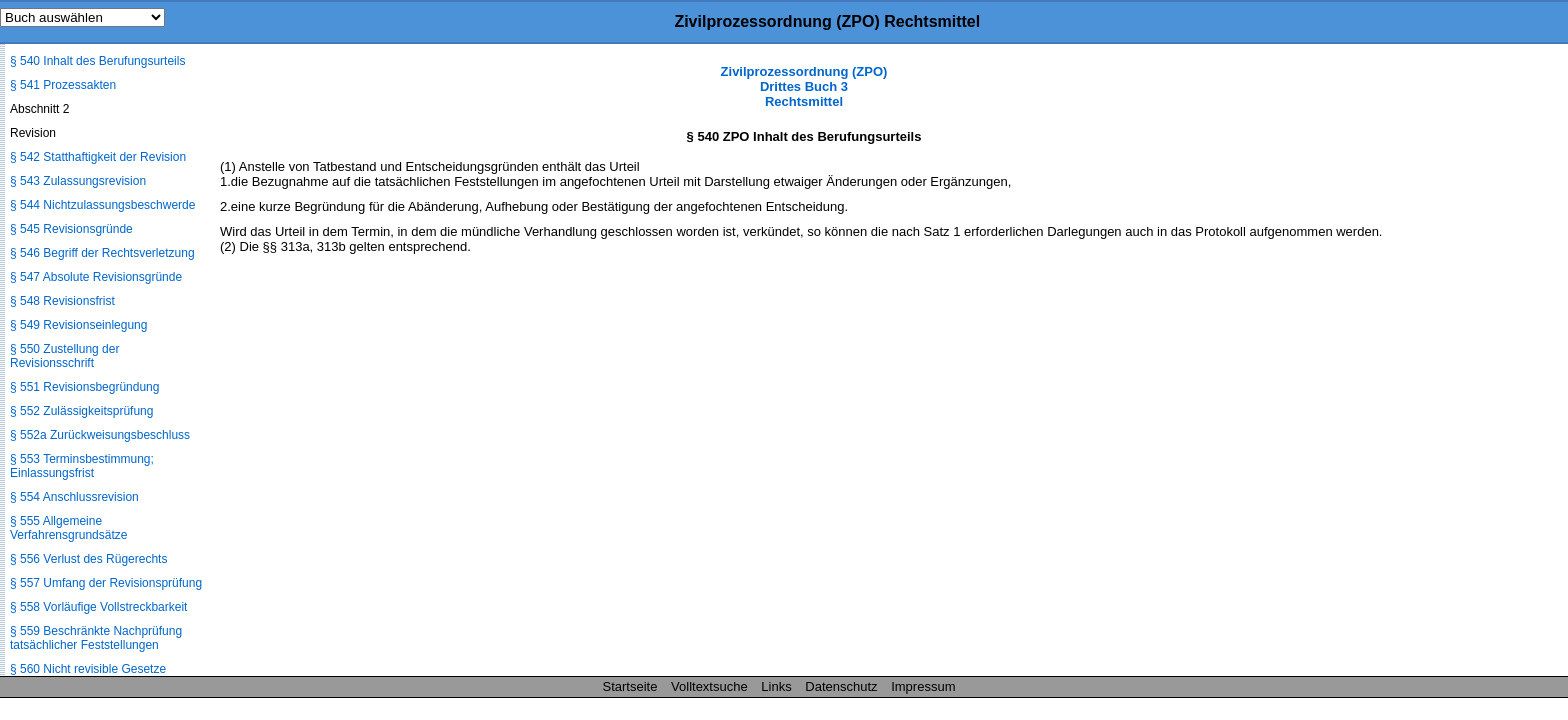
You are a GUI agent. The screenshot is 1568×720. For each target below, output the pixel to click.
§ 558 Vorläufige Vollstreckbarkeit (98, 607)
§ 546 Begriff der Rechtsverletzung (102, 253)
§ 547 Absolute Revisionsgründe (96, 277)
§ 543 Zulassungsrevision (78, 181)
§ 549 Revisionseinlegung (78, 325)
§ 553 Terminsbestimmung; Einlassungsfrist (82, 466)
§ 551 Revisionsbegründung (84, 387)
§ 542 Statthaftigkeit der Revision (98, 157)
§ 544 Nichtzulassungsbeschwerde (102, 205)
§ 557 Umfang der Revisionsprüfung (106, 583)
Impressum (923, 686)
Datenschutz (841, 686)
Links (776, 686)
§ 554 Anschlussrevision (74, 497)
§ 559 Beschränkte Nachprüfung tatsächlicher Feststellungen (96, 638)
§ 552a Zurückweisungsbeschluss (100, 435)
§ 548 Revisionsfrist (62, 301)
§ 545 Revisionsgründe (71, 229)
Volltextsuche (709, 686)
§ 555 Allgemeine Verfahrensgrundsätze (68, 528)
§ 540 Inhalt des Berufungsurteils (97, 61)
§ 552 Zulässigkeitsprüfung (81, 411)
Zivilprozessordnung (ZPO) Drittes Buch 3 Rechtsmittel (804, 86)
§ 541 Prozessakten (63, 85)
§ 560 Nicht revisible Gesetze (88, 669)
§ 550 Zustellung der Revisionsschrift (64, 356)
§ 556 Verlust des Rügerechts (88, 559)
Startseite (630, 686)
